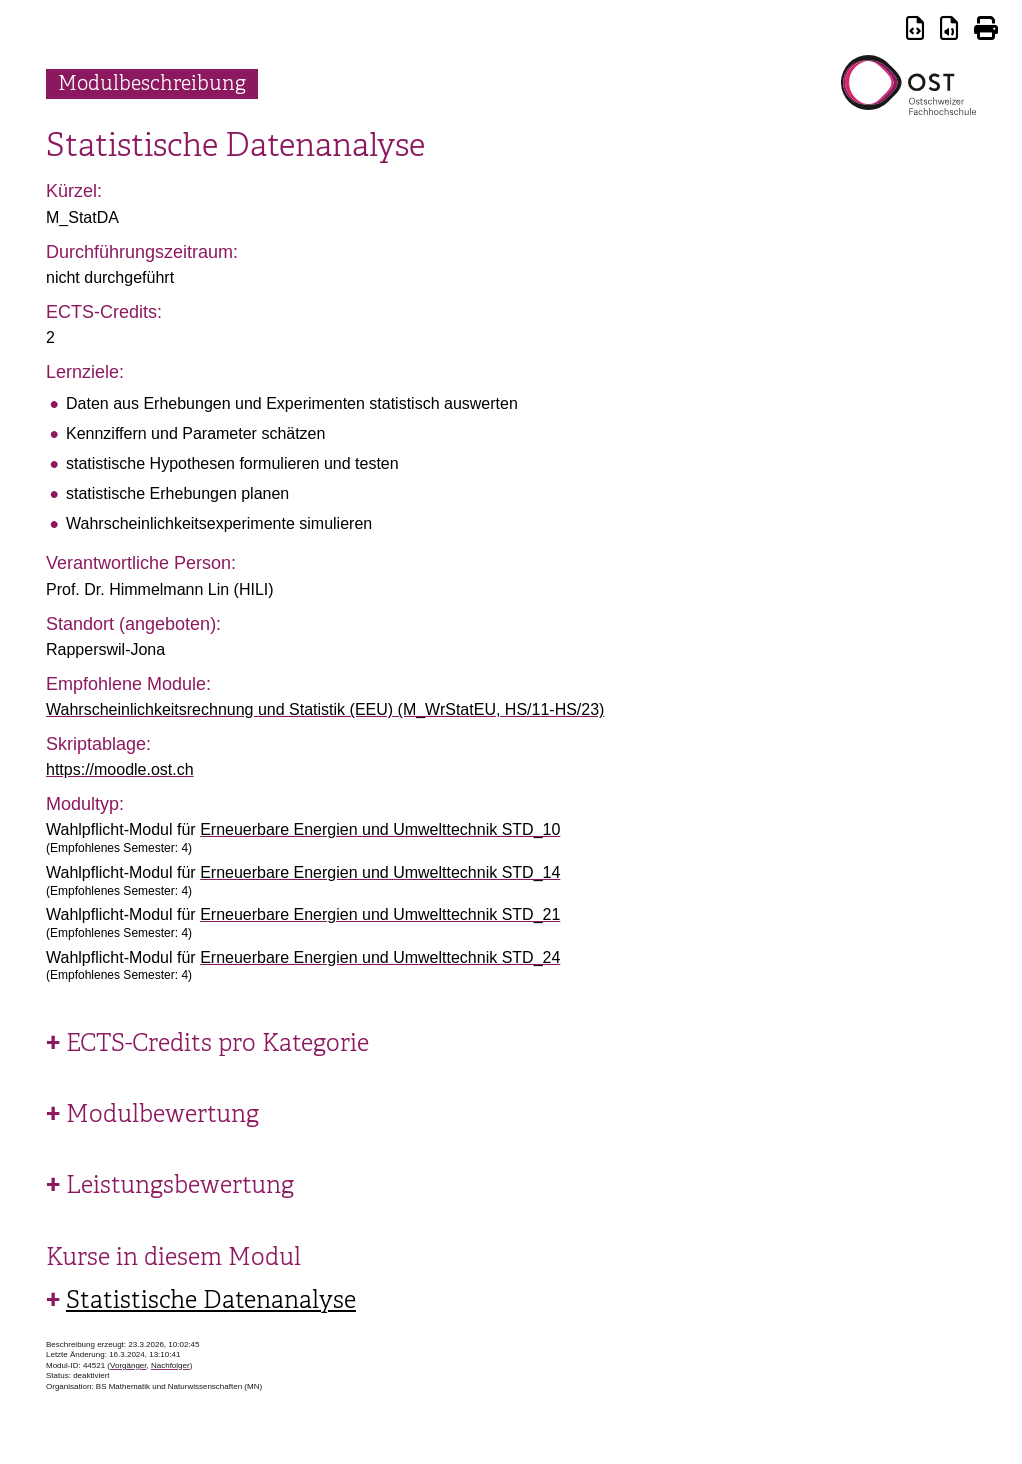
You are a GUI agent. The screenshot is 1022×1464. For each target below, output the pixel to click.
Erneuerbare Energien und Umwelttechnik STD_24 (380, 957)
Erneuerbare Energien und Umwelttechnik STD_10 (380, 829)
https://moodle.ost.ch (120, 769)
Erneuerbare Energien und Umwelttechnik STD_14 (380, 872)
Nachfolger (170, 1365)
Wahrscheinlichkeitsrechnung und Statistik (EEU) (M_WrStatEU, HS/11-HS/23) (325, 709)
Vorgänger (128, 1365)
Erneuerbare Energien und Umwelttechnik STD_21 (380, 914)
